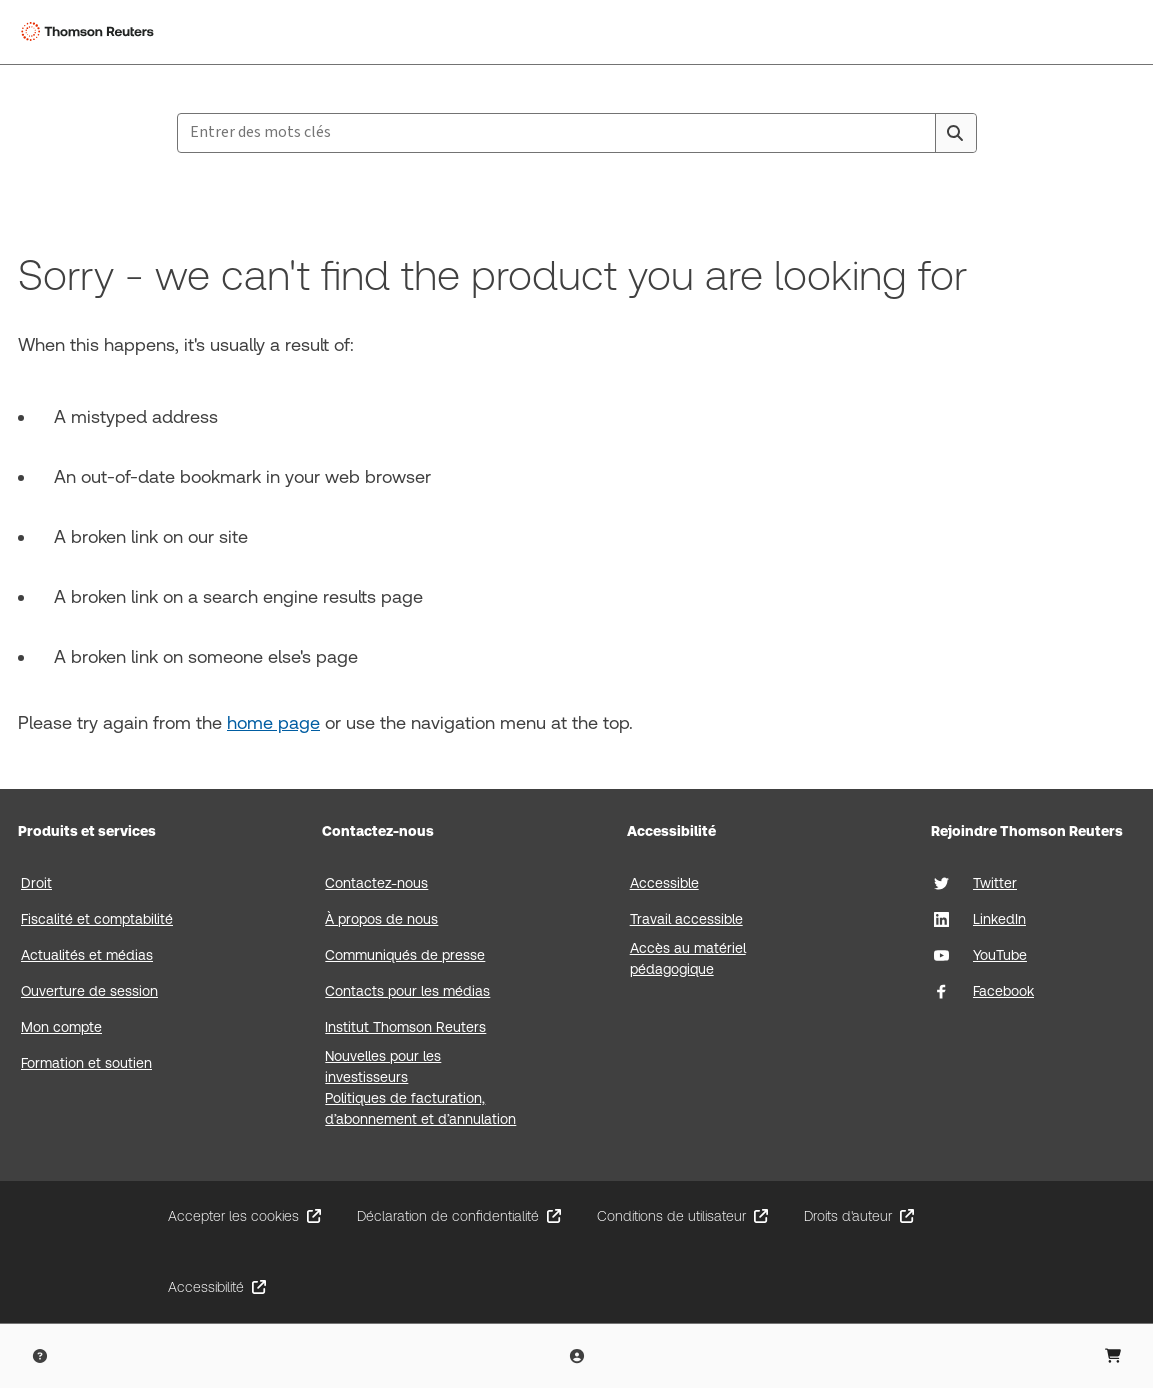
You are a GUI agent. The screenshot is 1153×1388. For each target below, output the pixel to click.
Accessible (664, 883)
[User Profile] (577, 1356)
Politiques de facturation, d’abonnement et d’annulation (420, 1108)
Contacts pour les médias (407, 991)
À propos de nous (381, 919)
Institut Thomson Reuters (405, 1027)
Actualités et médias (87, 955)
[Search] (955, 133)
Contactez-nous (376, 883)
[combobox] (577, 133)
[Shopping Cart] (1113, 1356)
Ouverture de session (89, 991)
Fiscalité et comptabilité (97, 919)
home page (273, 722)
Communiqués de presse (405, 955)
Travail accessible (686, 919)
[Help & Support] (40, 1356)
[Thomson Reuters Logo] (91, 32)
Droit (36, 883)
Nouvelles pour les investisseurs (383, 1066)
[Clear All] (917, 133)
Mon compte (61, 1027)
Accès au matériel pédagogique (688, 958)
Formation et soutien (86, 1063)
